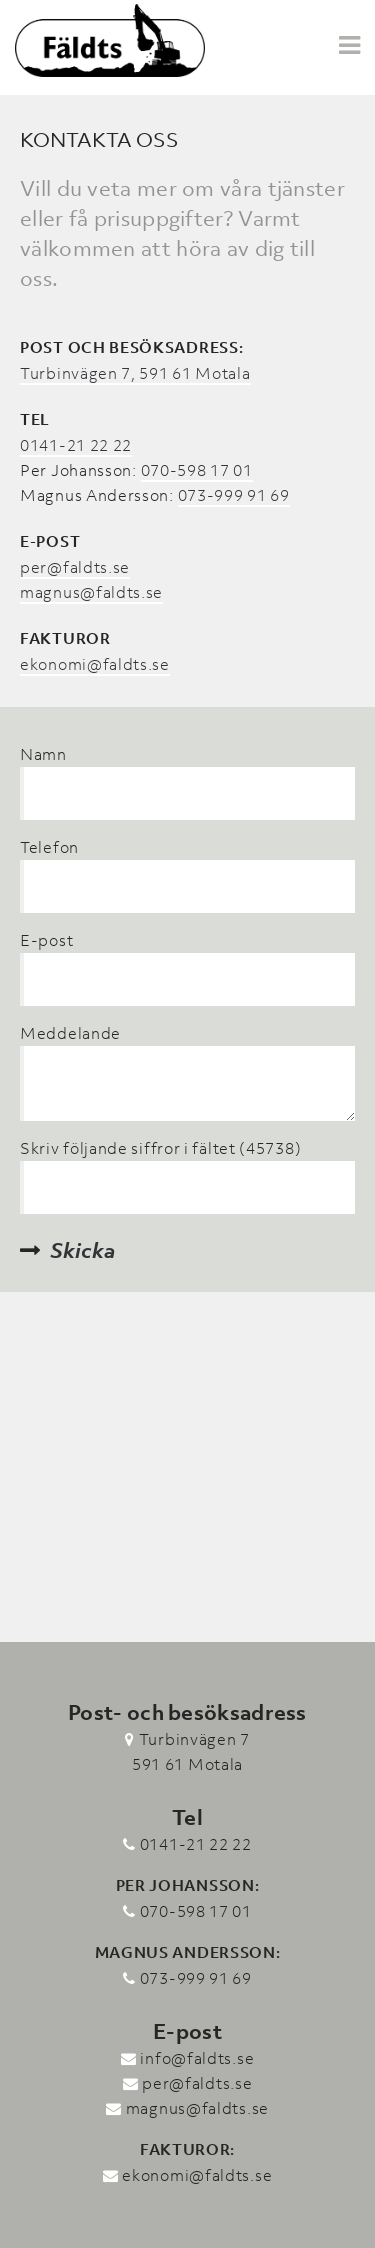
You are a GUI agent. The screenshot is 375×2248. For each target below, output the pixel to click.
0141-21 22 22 (76, 445)
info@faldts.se (197, 2058)
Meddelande (70, 1033)
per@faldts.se (75, 567)
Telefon (49, 847)
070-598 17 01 (197, 470)
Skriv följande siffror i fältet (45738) (160, 1148)
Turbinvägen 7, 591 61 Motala (135, 373)
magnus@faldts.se (91, 592)
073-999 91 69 (234, 495)
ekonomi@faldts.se (95, 664)
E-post (46, 940)
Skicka (82, 1250)
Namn (43, 754)
